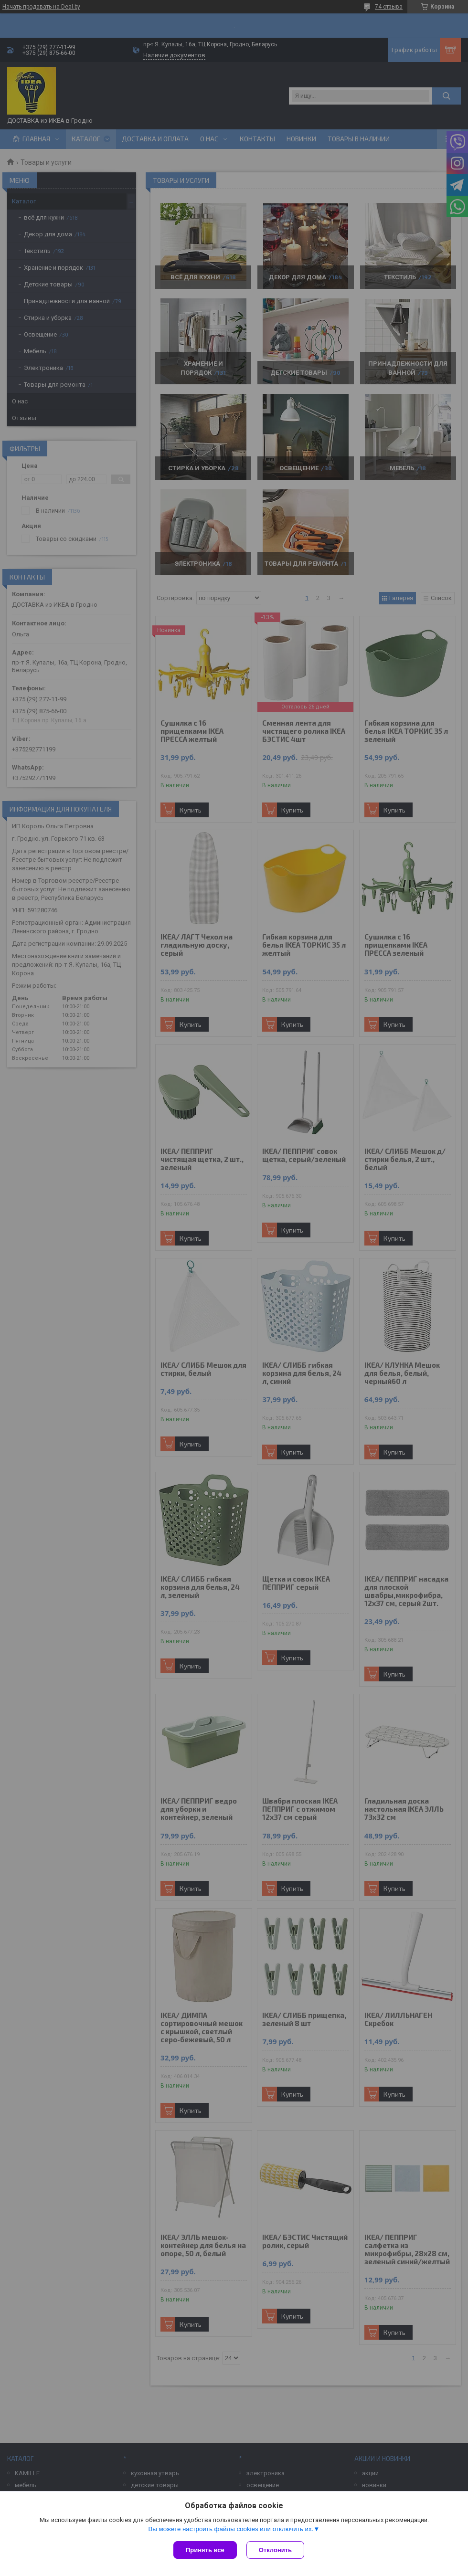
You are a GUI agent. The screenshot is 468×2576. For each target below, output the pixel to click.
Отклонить (275, 2550)
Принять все (205, 2550)
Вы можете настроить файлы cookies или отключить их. (230, 2529)
